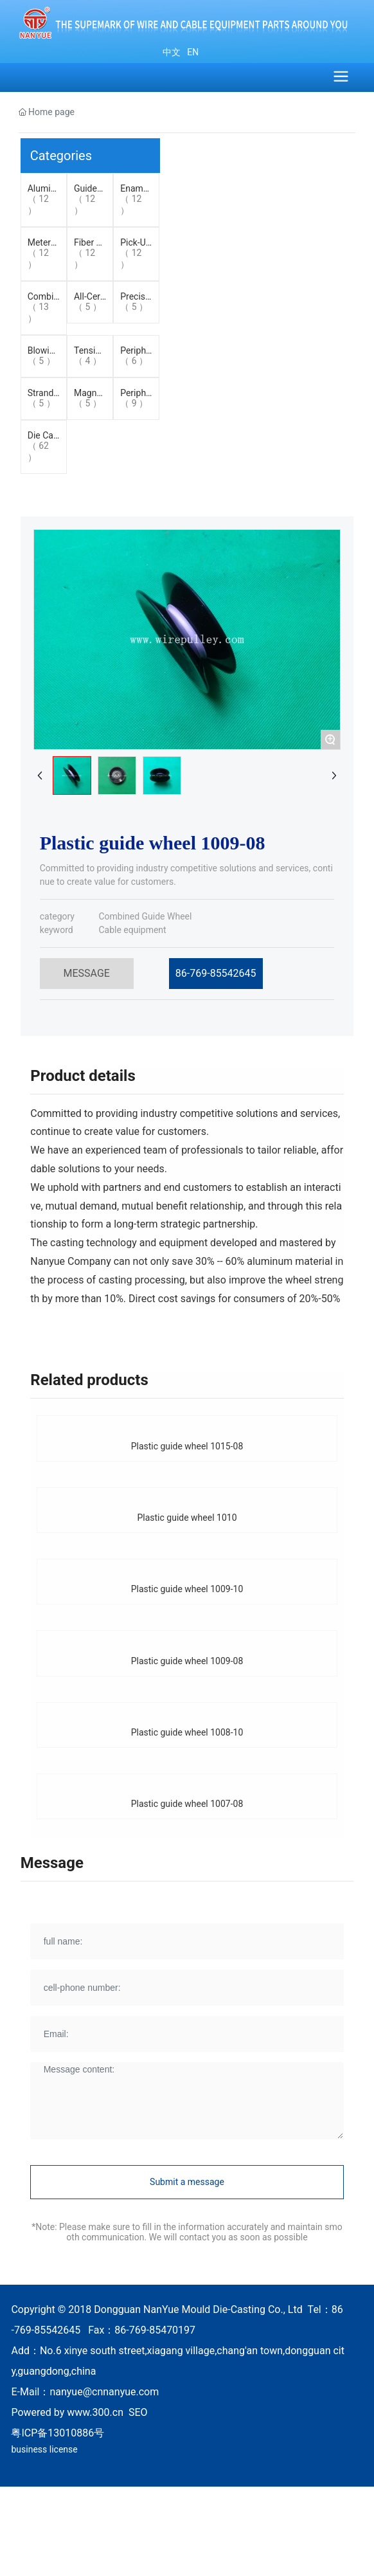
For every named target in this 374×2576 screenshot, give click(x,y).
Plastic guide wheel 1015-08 (187, 1446)
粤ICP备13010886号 (57, 2433)
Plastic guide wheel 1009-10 (187, 1589)
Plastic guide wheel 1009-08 (187, 1661)
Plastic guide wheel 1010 (186, 1517)
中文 (172, 52)
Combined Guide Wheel (144, 916)
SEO (138, 2412)
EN (192, 52)
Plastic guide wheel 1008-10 (187, 1732)
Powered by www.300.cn (67, 2412)
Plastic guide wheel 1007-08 (187, 1804)
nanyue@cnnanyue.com (104, 2392)
